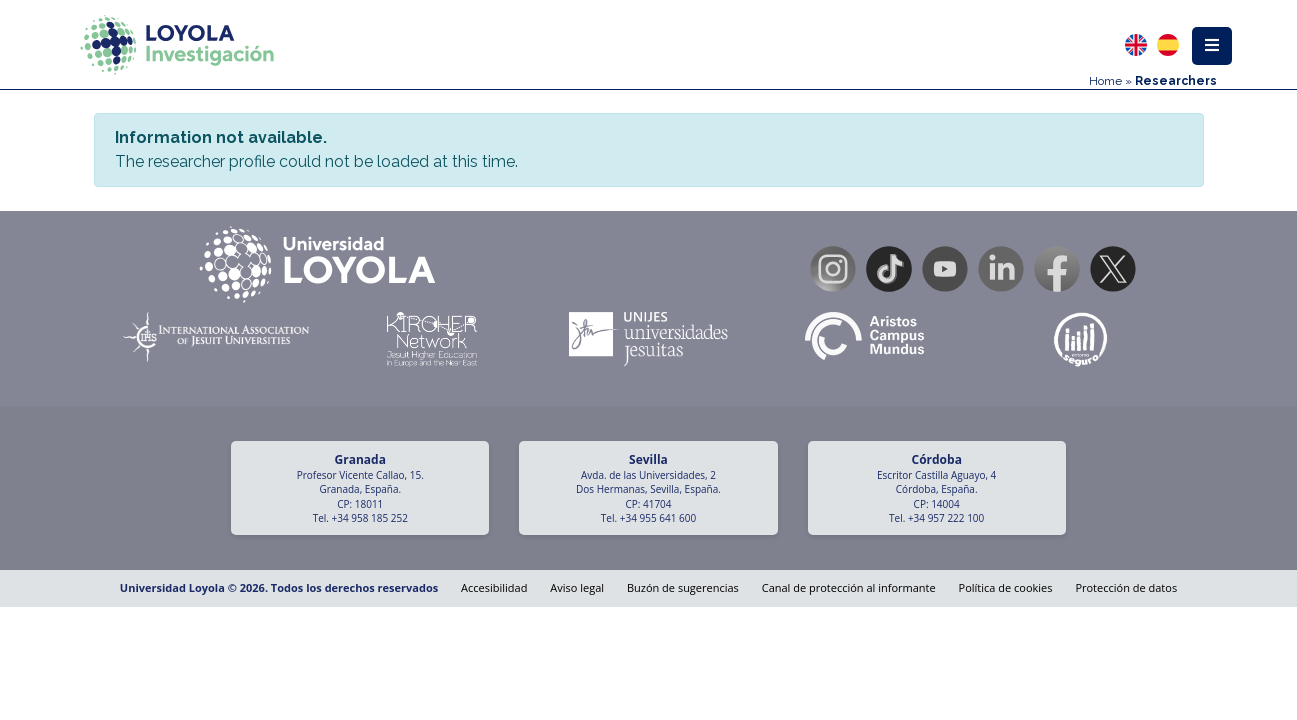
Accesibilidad (494, 587)
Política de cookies (1006, 587)
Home (1105, 81)
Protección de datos (1126, 587)
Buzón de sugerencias (683, 587)
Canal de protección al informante (849, 587)
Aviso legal (577, 587)
